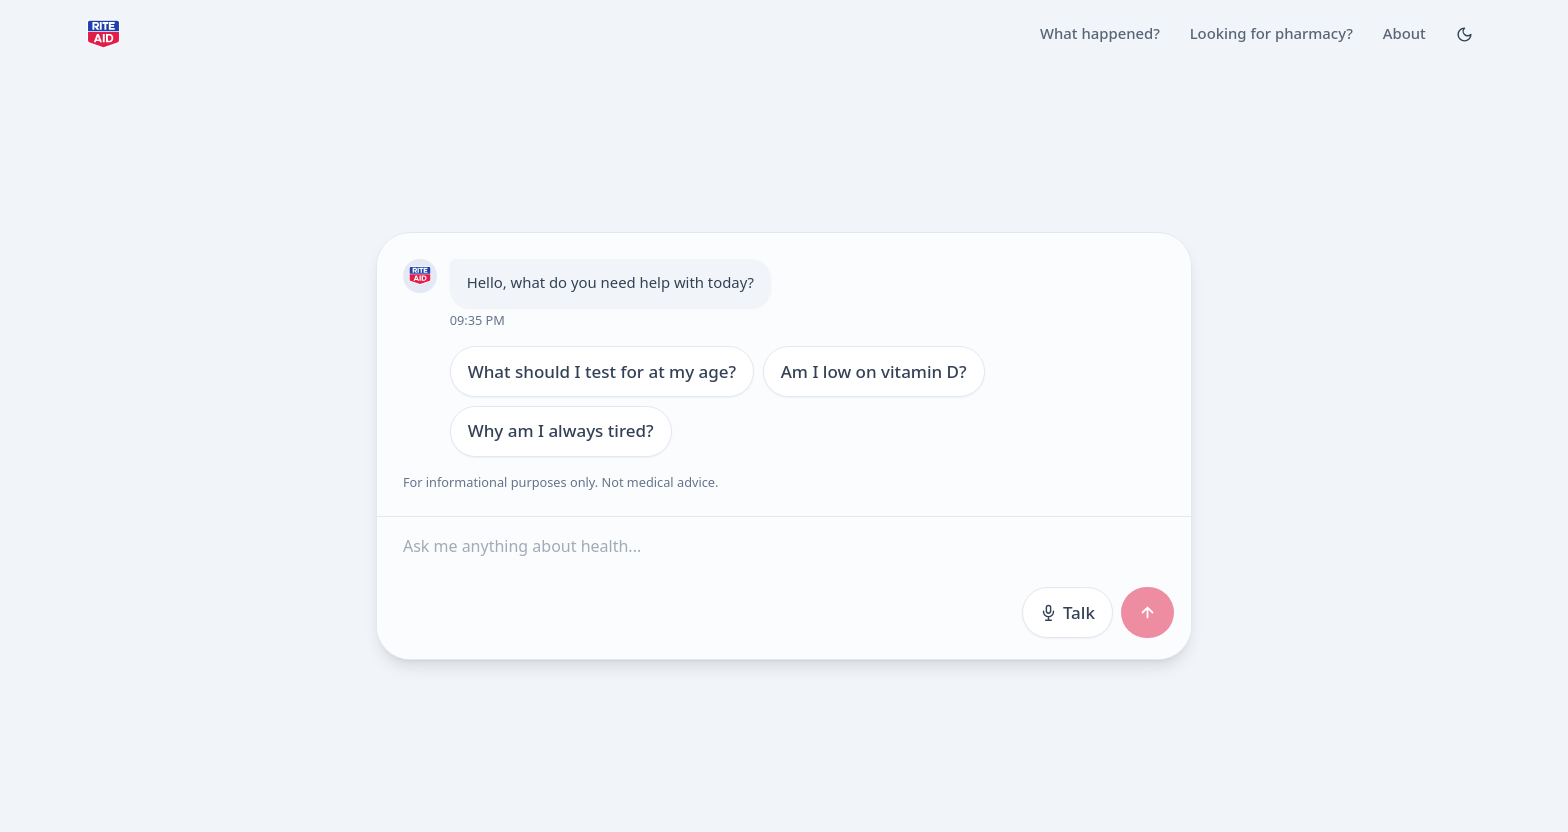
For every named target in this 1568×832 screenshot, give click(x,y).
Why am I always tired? (560, 430)
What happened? (1100, 33)
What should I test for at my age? (601, 370)
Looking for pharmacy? (1271, 33)
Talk (1066, 611)
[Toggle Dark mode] (1464, 34)
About (1404, 33)
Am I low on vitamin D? (873, 370)
